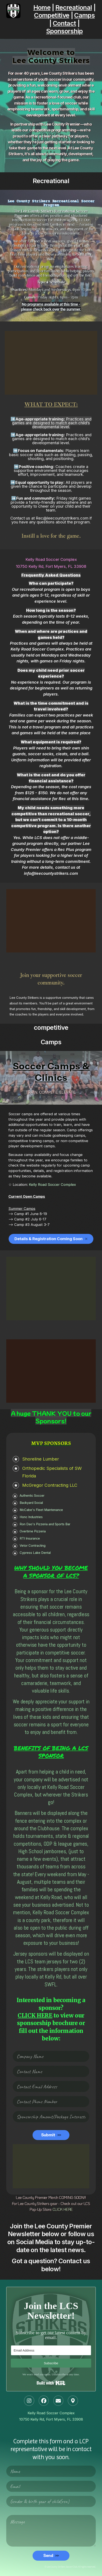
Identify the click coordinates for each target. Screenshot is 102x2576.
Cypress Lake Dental (35, 1553)
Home (41, 7)
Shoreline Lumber (40, 1459)
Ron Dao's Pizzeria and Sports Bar (45, 1524)
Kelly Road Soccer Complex (52, 1184)
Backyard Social (31, 1503)
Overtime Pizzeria (33, 1531)
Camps (84, 15)
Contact (64, 23)
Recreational (73, 7)
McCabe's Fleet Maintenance (41, 1510)
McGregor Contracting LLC (49, 1485)
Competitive (51, 15)
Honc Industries (31, 1517)
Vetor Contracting (33, 1546)
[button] (51, 1239)
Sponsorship (64, 31)
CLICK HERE (35, 2015)
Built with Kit (51, 2383)
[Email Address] (51, 2350)
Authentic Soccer (32, 1496)
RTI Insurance (30, 1538)
